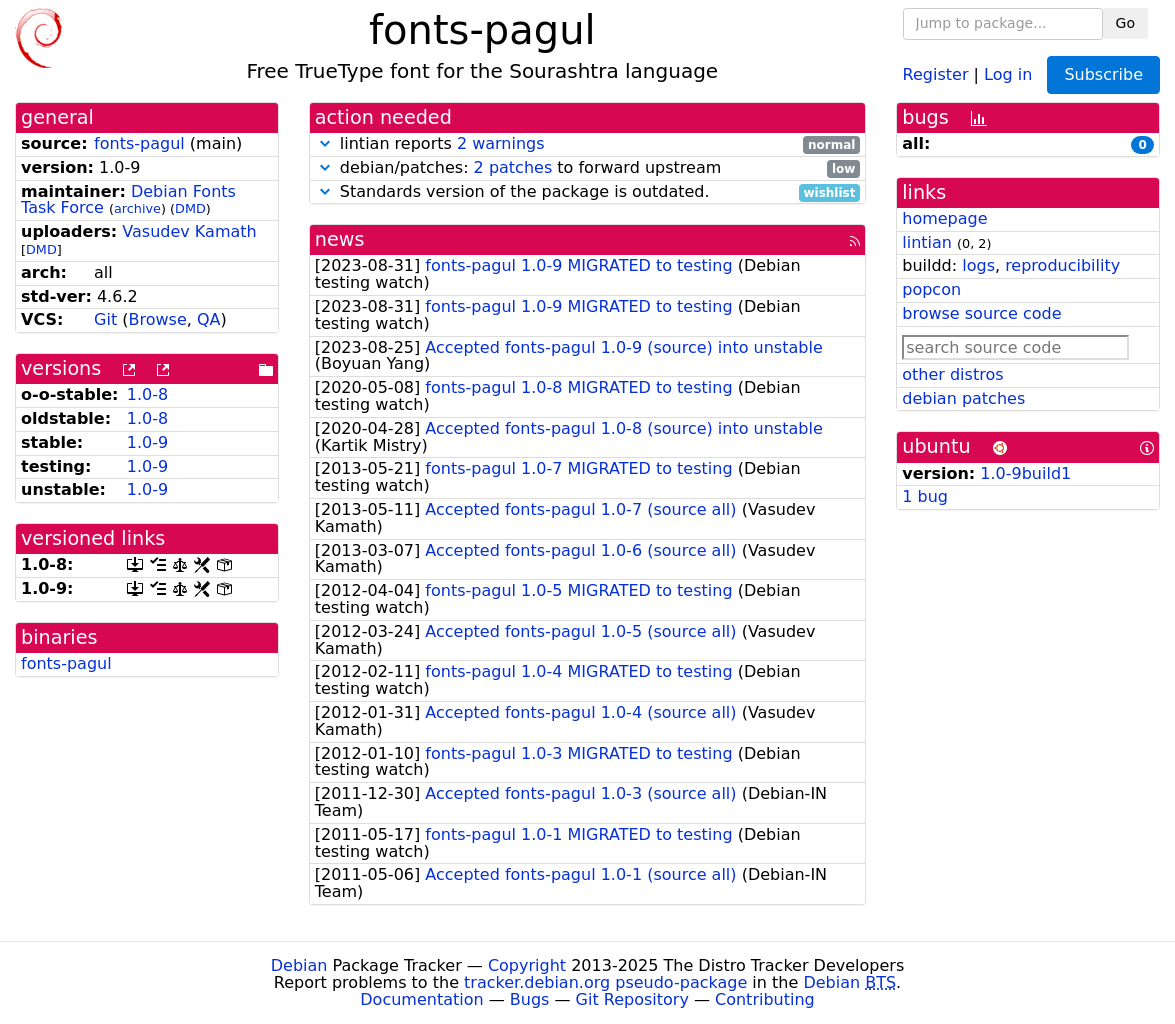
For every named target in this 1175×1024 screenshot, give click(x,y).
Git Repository (632, 999)
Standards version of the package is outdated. (588, 192)
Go (1125, 23)
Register (936, 73)
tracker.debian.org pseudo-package (605, 982)
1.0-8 (147, 394)
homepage (944, 218)
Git (105, 319)
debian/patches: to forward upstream (588, 168)
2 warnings (501, 143)
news (340, 239)
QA (209, 319)
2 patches (513, 167)
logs (978, 265)
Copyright (527, 965)
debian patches (963, 398)
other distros (952, 374)
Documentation (421, 999)
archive (137, 208)
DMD (190, 208)
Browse (158, 319)
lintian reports (588, 144)
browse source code (981, 313)
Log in (1008, 73)
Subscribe (1103, 74)
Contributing (765, 999)
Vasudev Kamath (189, 231)
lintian (927, 242)
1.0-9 (147, 442)
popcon (931, 289)
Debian (299, 965)
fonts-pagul (139, 143)
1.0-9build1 (1025, 473)
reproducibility (1062, 265)
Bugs (530, 999)
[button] (325, 143)
